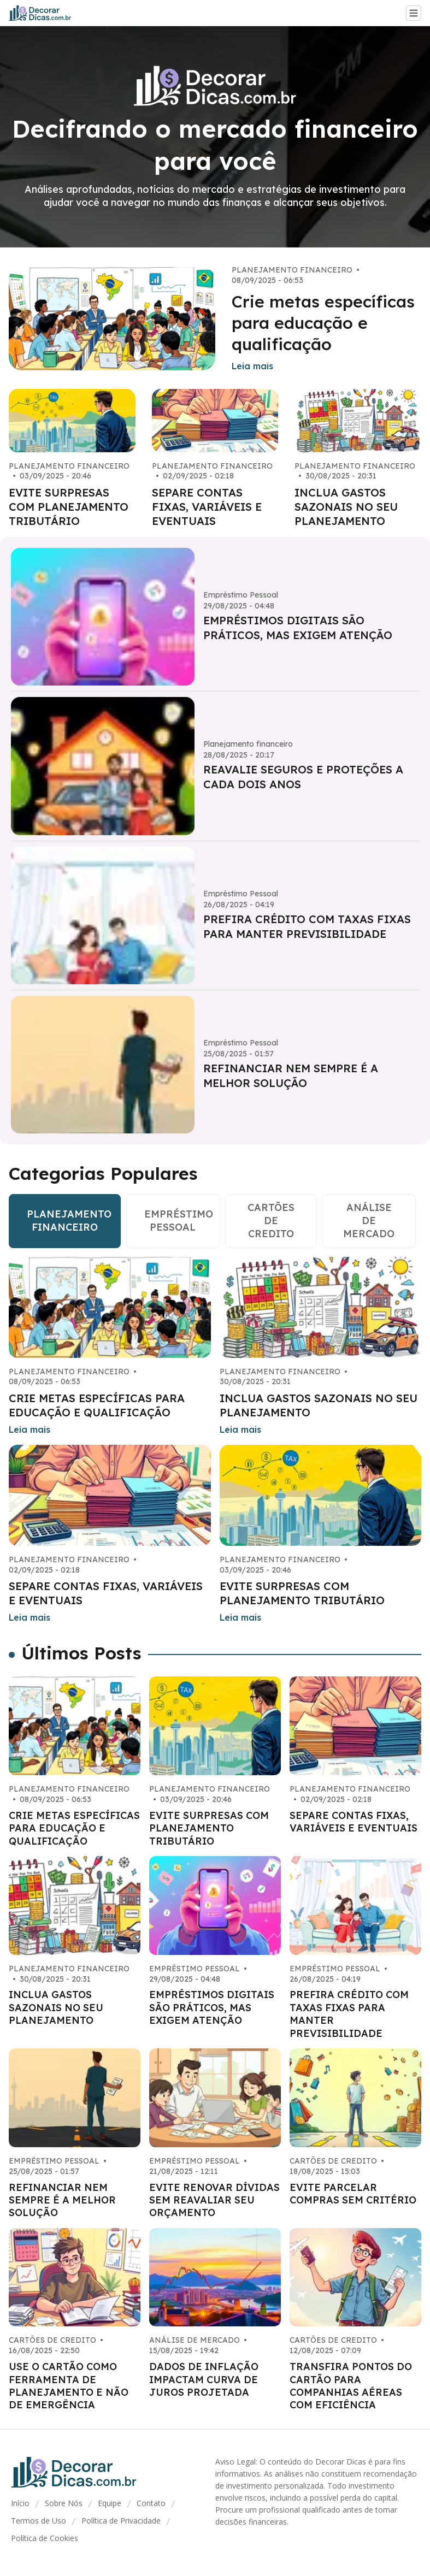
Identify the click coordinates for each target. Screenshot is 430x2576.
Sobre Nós (64, 2503)
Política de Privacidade (121, 2520)
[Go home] (44, 13)
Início (20, 2503)
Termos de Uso (38, 2520)
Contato (151, 2503)
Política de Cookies (44, 2538)
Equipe (109, 2503)
